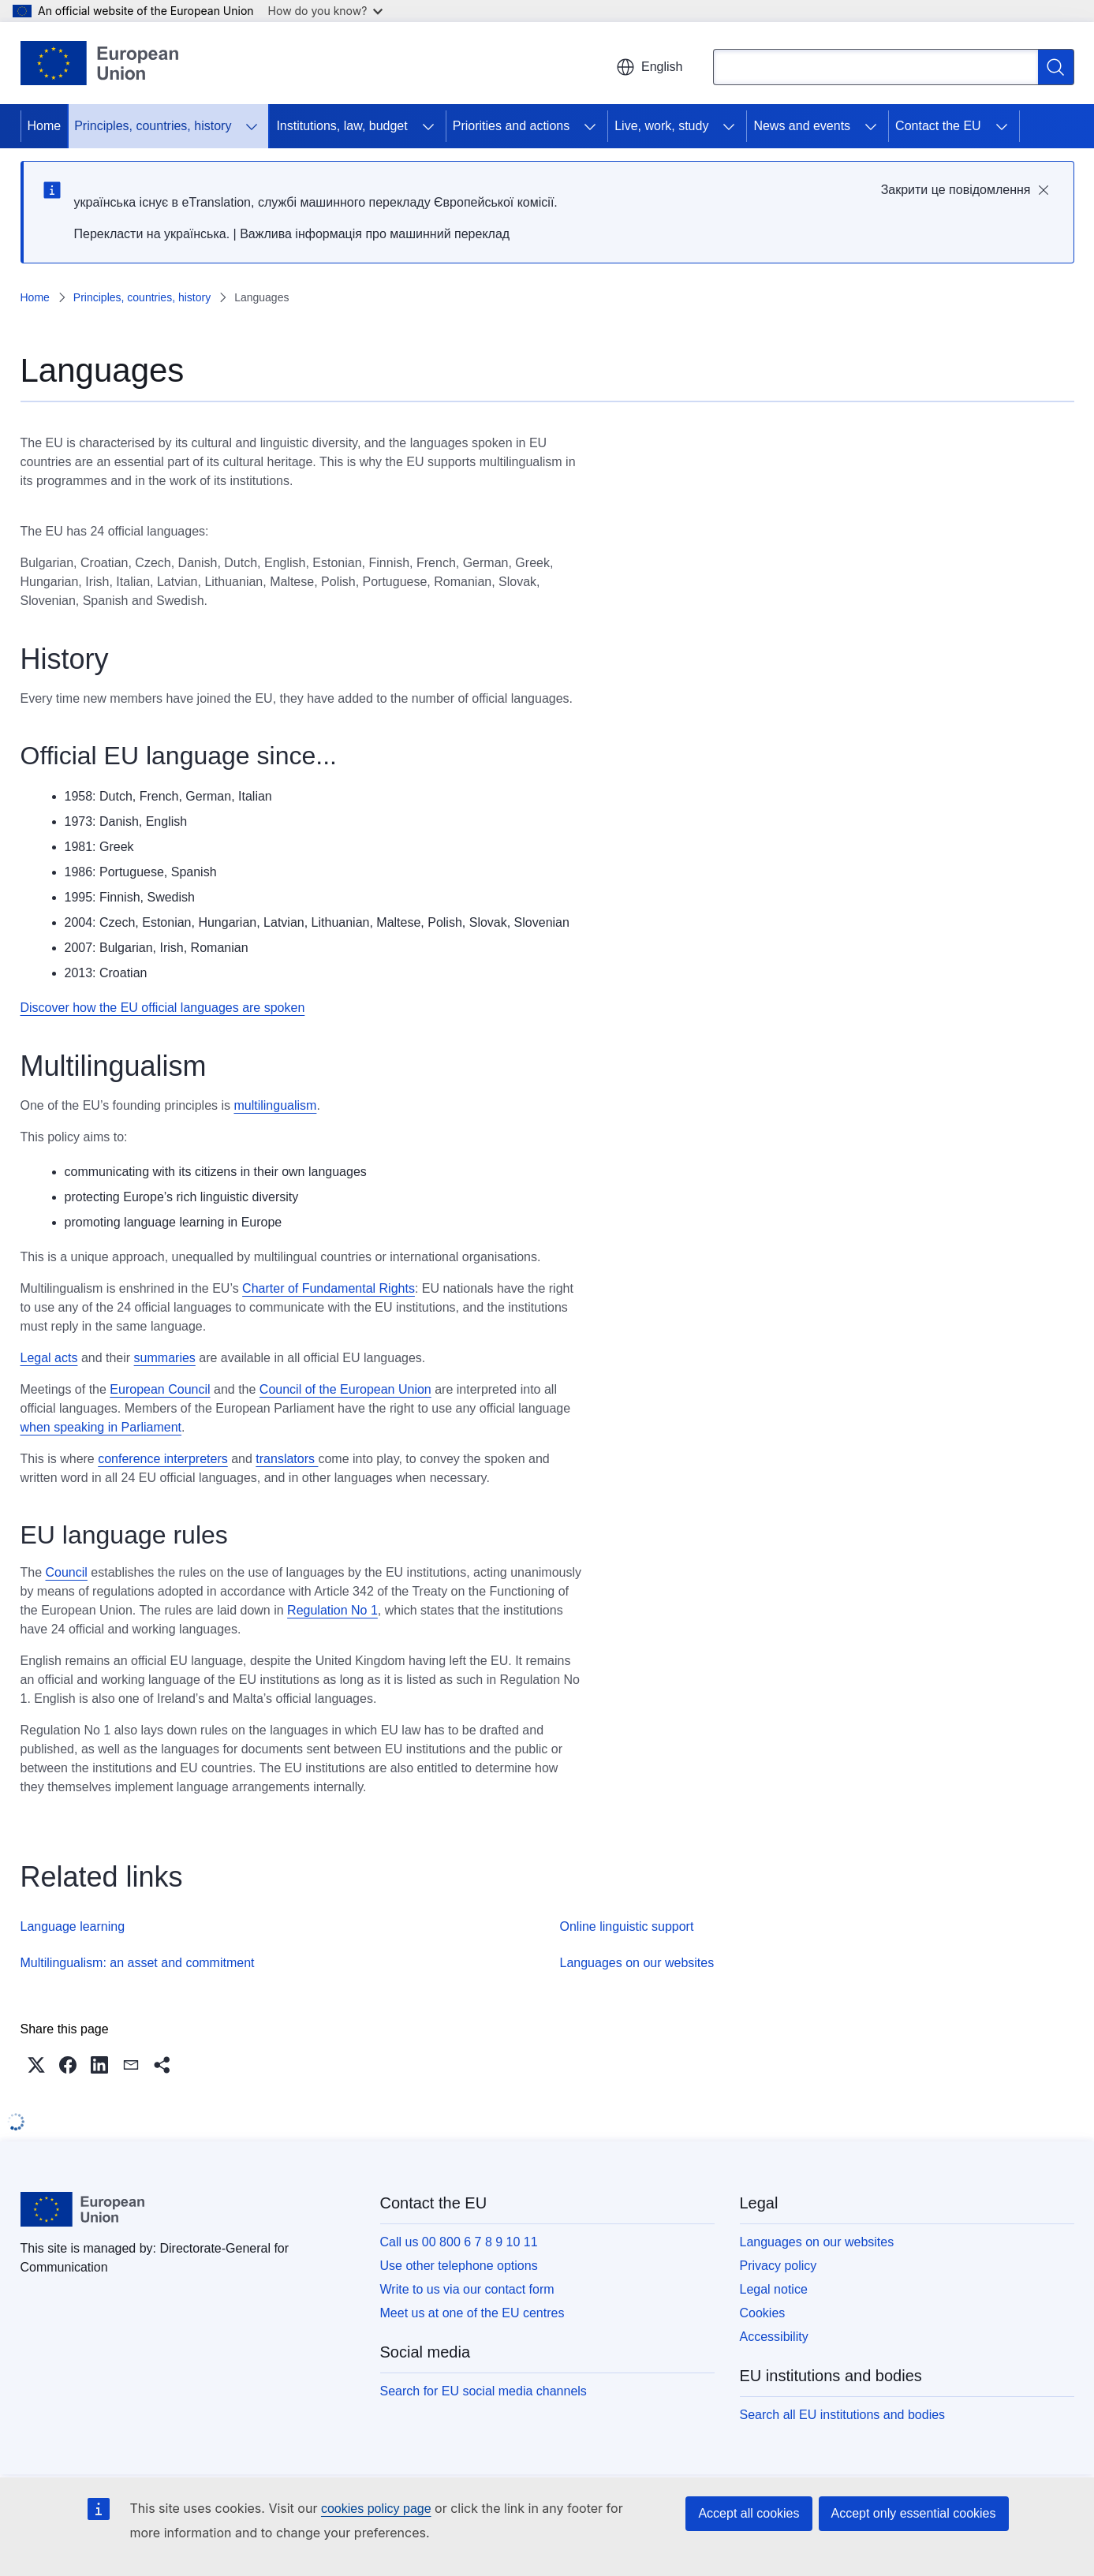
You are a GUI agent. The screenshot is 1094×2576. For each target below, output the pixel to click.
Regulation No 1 (332, 1610)
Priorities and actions (511, 126)
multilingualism (274, 1105)
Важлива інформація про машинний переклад (375, 234)
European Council (160, 1389)
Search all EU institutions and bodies (843, 2414)
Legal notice (774, 2289)
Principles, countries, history (152, 126)
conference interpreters (163, 1458)
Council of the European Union (345, 1389)
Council (67, 1572)
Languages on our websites (637, 1962)
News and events (801, 126)
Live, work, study (661, 126)
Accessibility (774, 2336)
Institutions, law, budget (341, 126)
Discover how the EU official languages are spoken (163, 1007)
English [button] (649, 67)
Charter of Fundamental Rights (328, 1288)
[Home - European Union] (100, 63)
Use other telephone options (459, 2265)
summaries (165, 1358)
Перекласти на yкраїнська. (152, 234)
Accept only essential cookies (913, 2513)
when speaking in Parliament (101, 1427)
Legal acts (49, 1358)
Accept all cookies (748, 2513)
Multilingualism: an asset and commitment (138, 1962)
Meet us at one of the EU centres (472, 2313)
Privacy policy (778, 2265)
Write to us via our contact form (467, 2289)
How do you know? (325, 10)
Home (45, 126)
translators (287, 1458)
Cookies (763, 2313)
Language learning (73, 1926)
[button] (36, 2065)
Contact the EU (938, 126)
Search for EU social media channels (483, 2391)
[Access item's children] (251, 126)
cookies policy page (376, 2508)
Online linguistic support (627, 1926)
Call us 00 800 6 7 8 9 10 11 (459, 2242)
